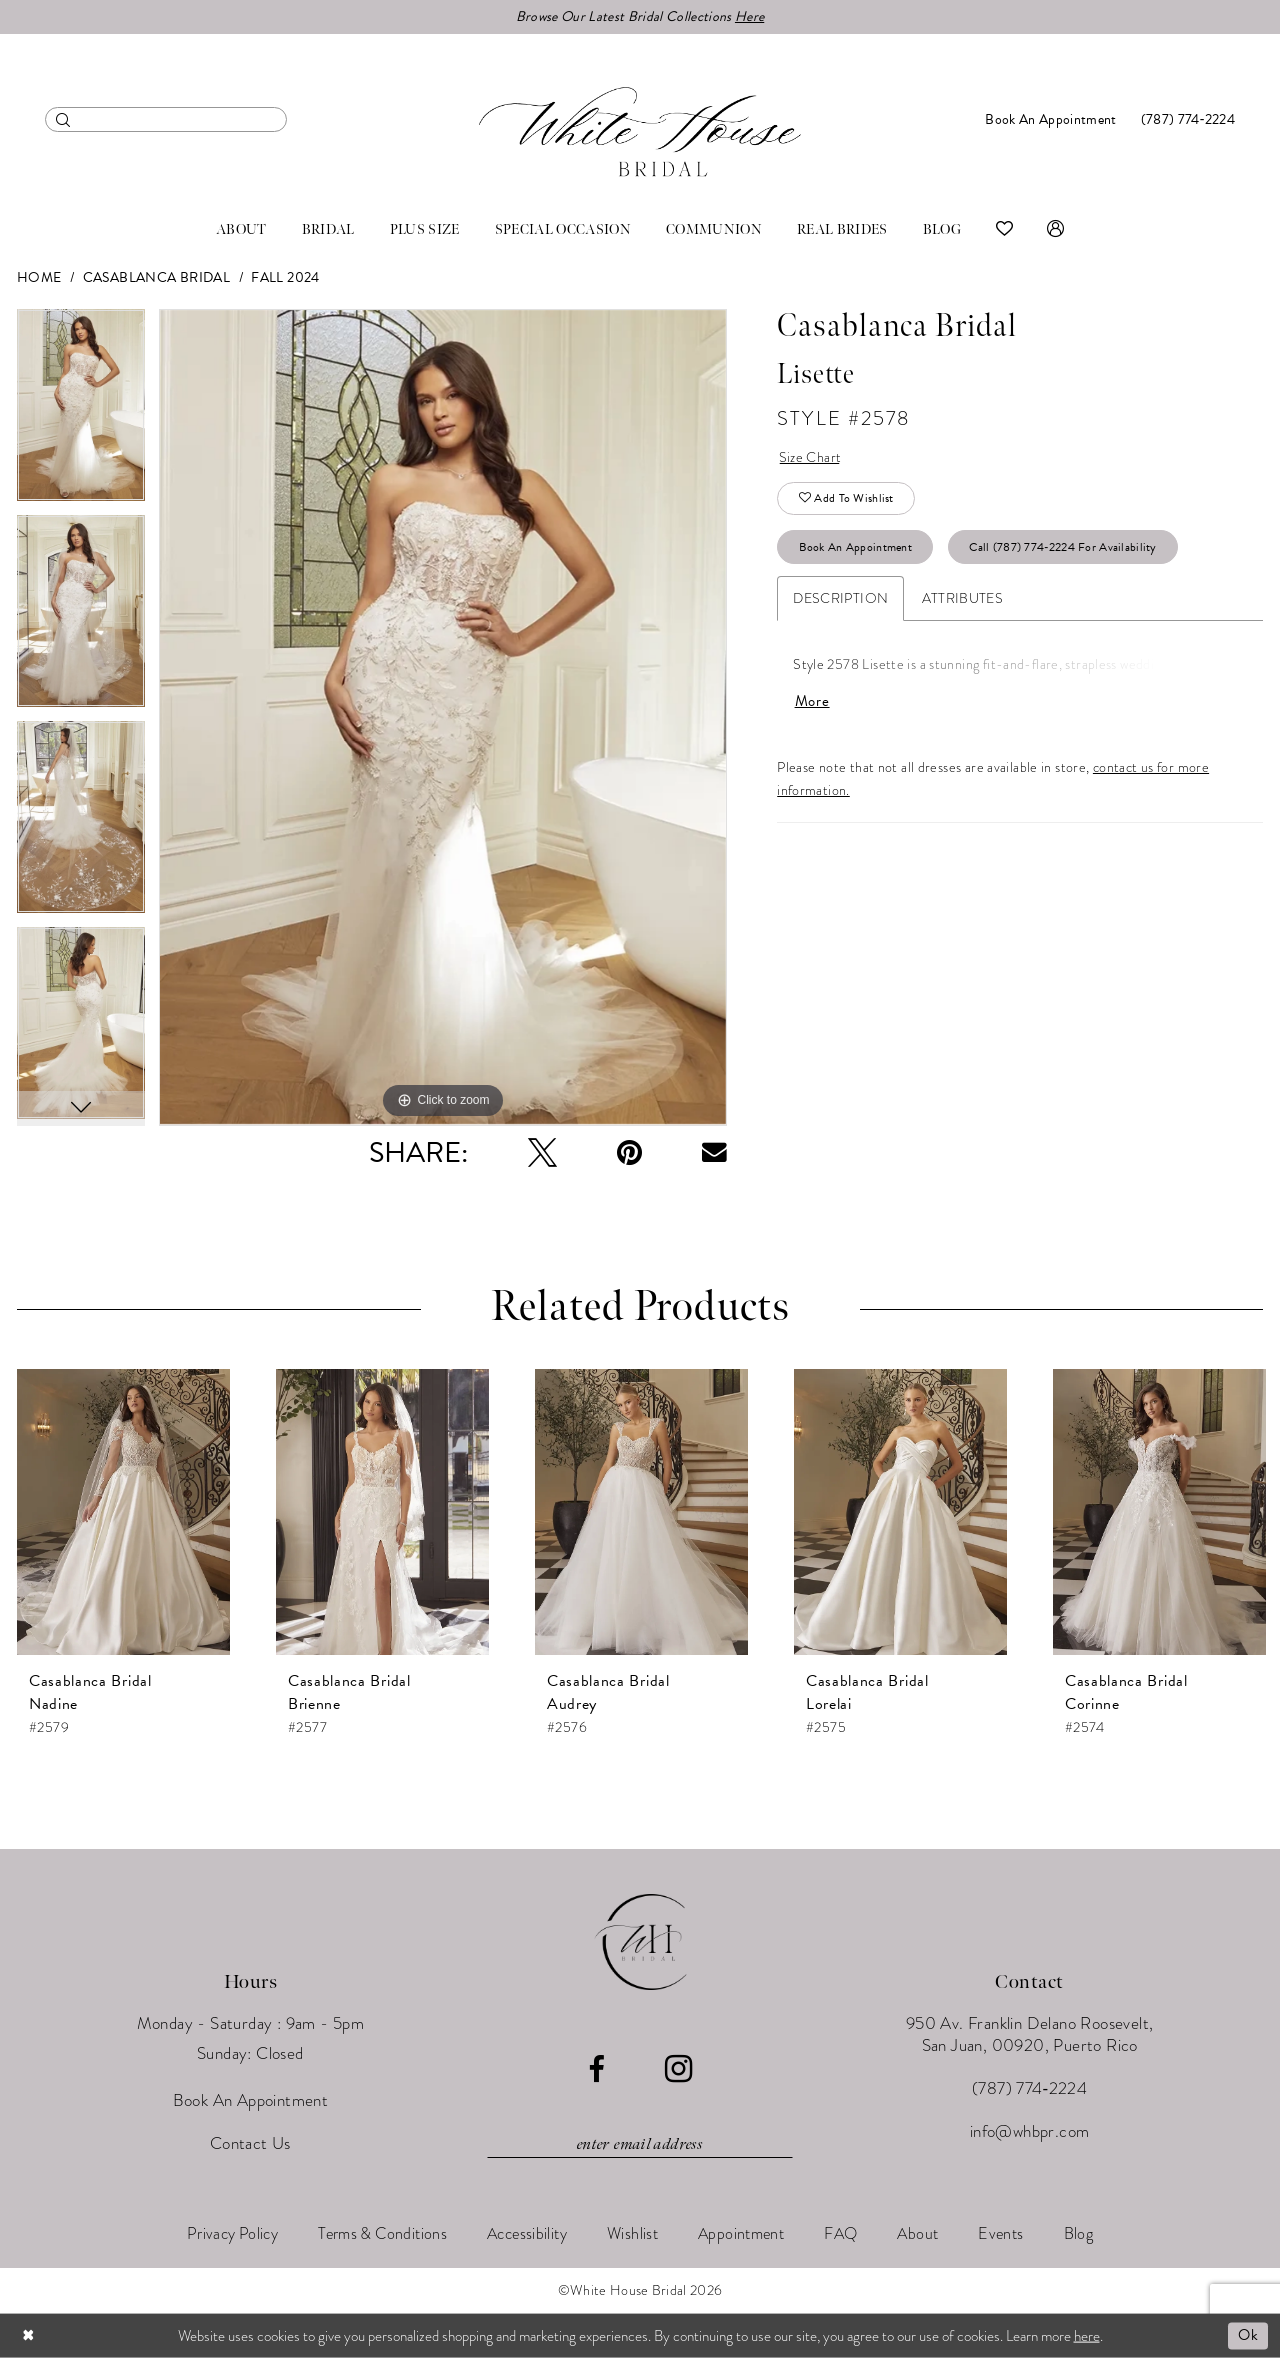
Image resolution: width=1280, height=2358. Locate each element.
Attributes (962, 598)
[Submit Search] (63, 119)
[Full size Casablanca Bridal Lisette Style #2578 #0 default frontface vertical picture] (443, 717)
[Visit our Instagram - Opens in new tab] (678, 2069)
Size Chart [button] (810, 457)
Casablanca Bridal (156, 277)
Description (840, 598)
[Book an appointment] (1050, 119)
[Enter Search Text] (166, 119)
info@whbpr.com (1030, 2131)
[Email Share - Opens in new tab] (714, 1152)
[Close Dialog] (29, 2335)
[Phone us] (1188, 119)
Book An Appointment (856, 547)
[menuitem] (166, 119)
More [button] (812, 701)
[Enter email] (640, 2145)
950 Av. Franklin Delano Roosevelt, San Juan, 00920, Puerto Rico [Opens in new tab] (1030, 2034)
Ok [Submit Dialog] (1248, 2335)
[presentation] (123, 1512)
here (1087, 2335)
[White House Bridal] (640, 131)
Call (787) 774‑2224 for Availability (1062, 547)
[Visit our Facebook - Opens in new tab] (596, 2069)
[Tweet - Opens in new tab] (542, 1152)
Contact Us (250, 2143)
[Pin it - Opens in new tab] (629, 1152)
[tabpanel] (81, 412)
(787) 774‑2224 (1029, 2088)
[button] (1055, 230)
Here (749, 16)
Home (39, 277)
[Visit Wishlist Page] (1004, 230)
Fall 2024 (285, 277)
